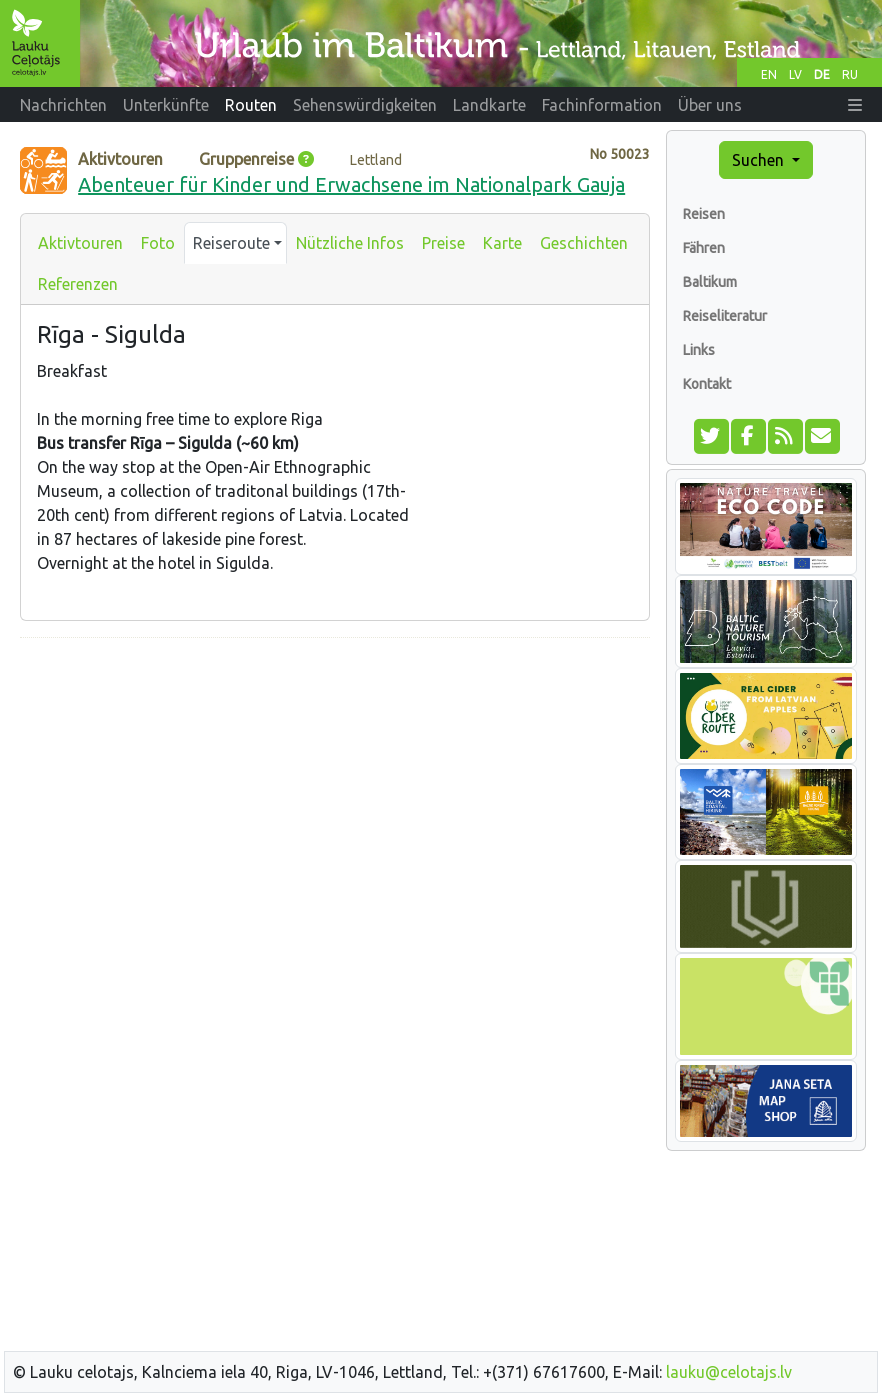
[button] (855, 105)
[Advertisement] (335, 794)
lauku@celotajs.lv (729, 1372)
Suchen (760, 160)
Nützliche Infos (350, 243)
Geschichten (584, 243)
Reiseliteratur (725, 316)
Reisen (704, 214)
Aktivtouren (80, 243)
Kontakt (707, 384)
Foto (158, 243)
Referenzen (78, 284)
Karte (502, 243)
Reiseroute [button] (231, 243)
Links (699, 350)
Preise (443, 243)
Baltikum (710, 282)
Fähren (704, 248)
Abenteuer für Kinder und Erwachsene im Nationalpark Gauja (351, 184)
